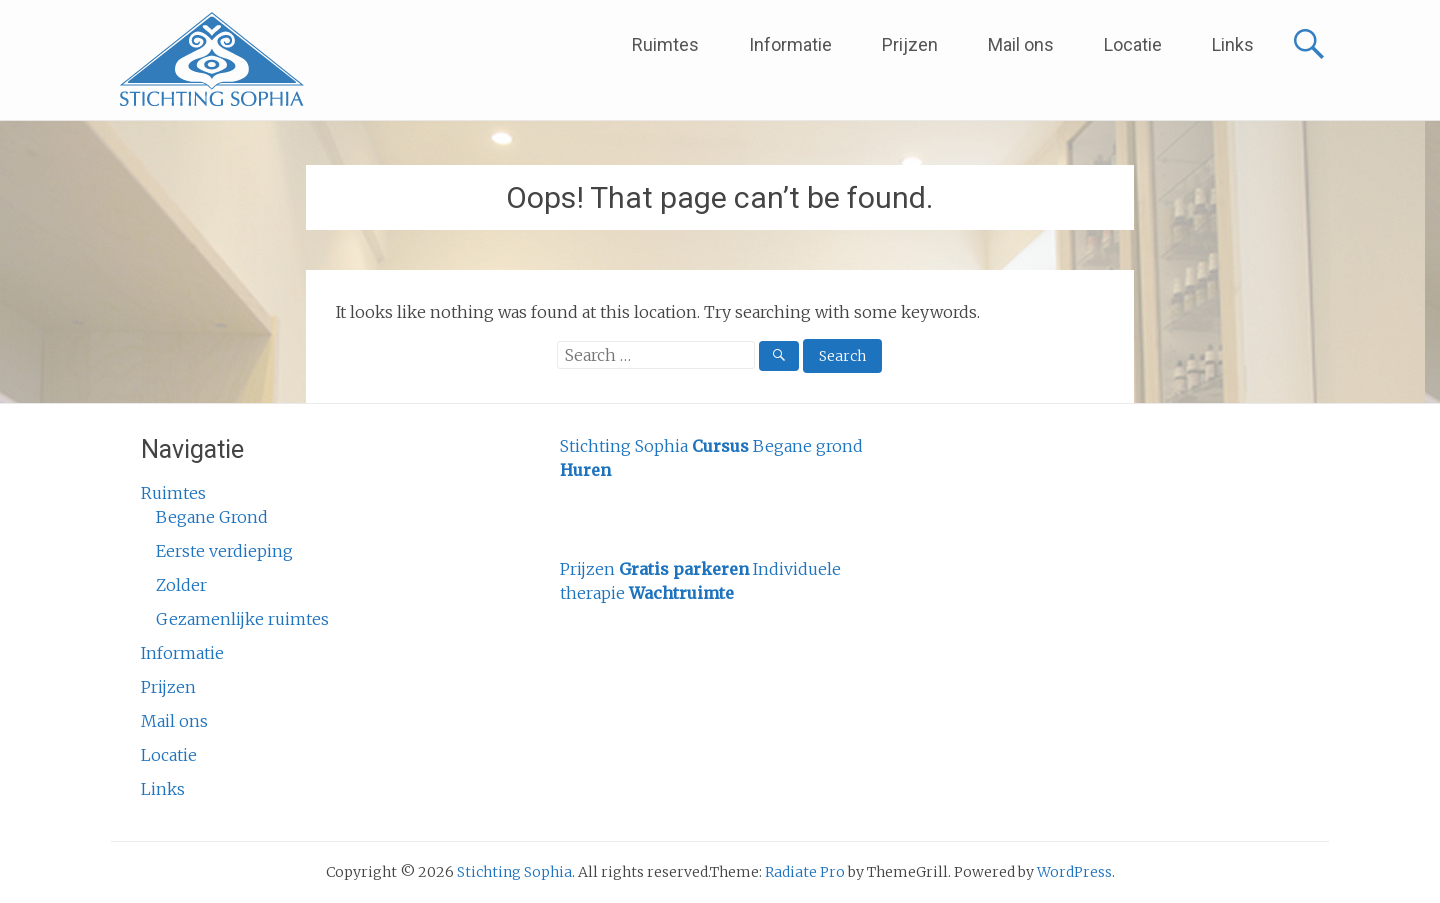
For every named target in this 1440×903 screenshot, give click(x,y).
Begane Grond (212, 517)
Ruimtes (665, 44)
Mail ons (1021, 44)
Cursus (720, 446)
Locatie (1133, 44)
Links (1233, 44)
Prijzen (910, 44)
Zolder (181, 585)
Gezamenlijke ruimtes (242, 619)
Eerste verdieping (224, 551)
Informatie (790, 44)
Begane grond (808, 446)
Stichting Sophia (624, 446)
